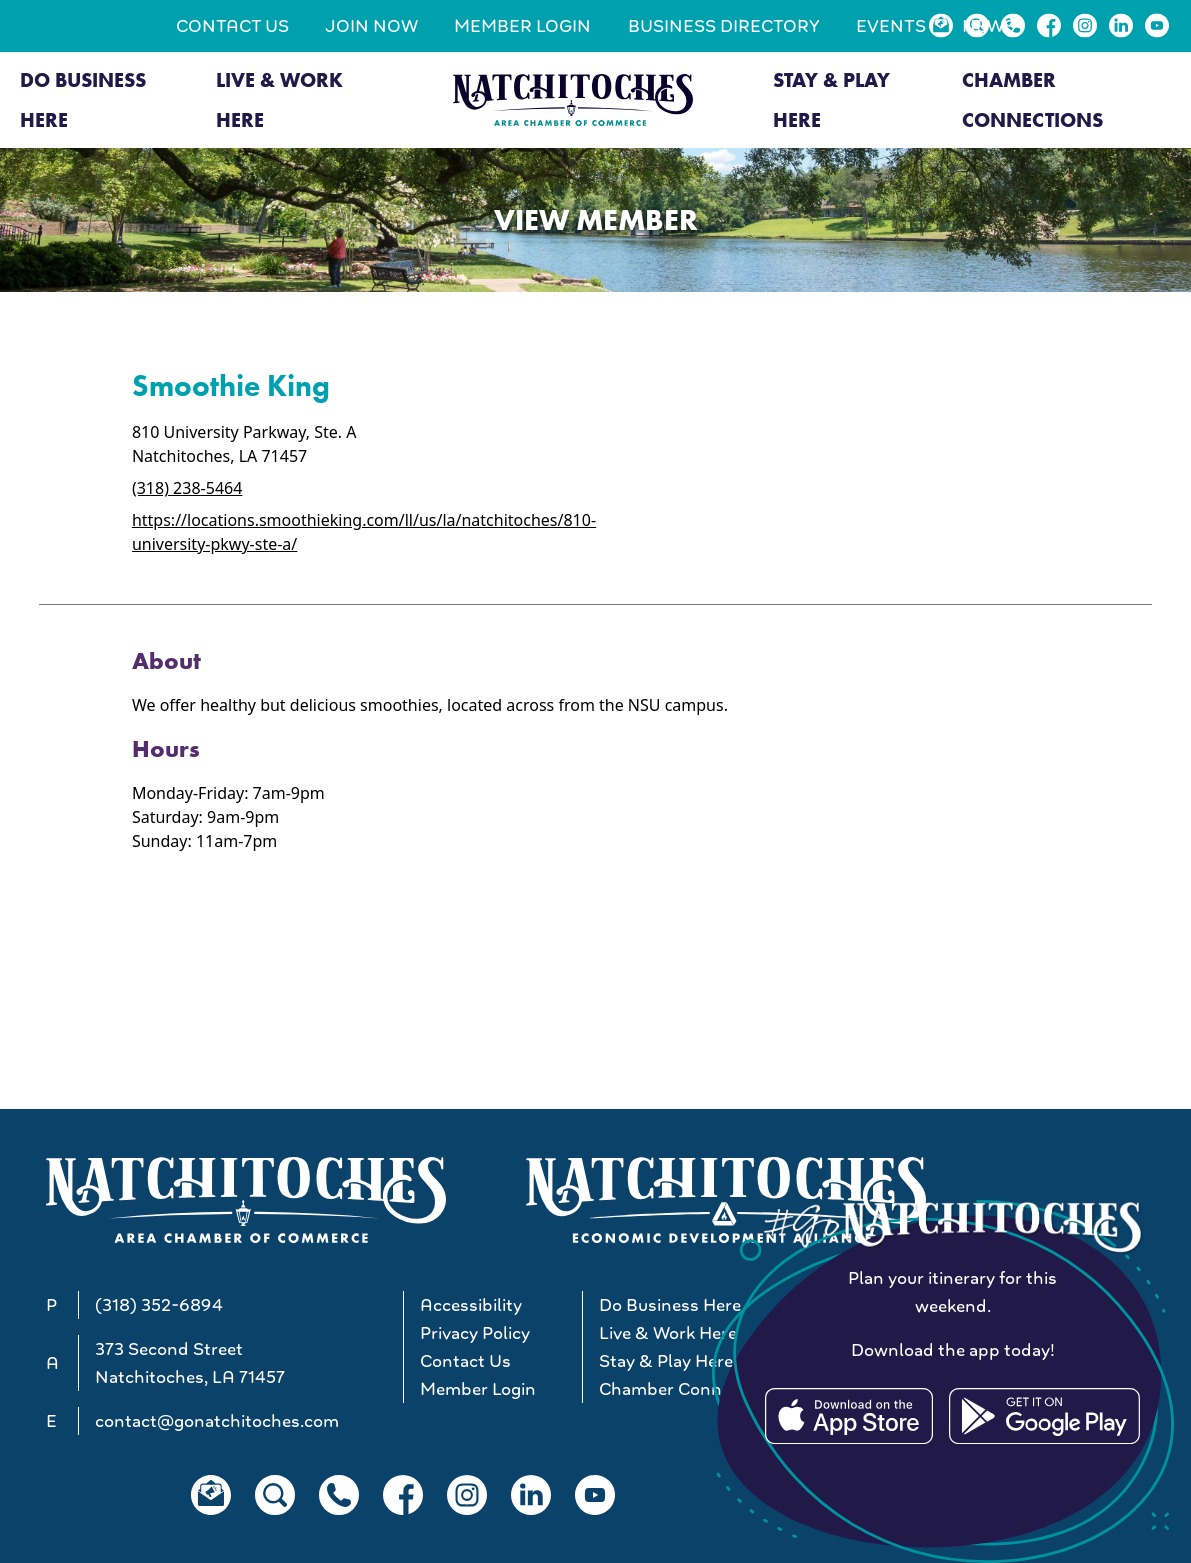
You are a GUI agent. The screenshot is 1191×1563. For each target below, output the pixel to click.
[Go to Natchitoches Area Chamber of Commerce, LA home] (573, 100)
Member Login (522, 26)
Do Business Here (83, 100)
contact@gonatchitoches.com (217, 1421)
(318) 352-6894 (159, 1305)
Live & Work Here (279, 100)
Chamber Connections (1032, 100)
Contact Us (232, 26)
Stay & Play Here (831, 100)
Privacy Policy (475, 1333)
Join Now (371, 26)
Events (891, 26)
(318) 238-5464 (187, 488)
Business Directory (724, 26)
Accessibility (471, 1305)
